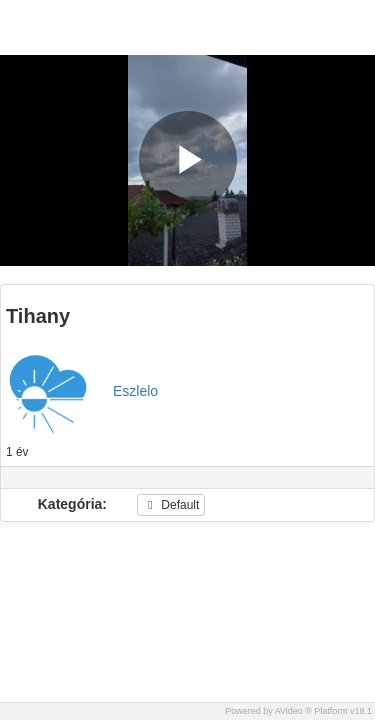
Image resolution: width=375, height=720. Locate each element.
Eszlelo (135, 391)
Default (171, 505)
